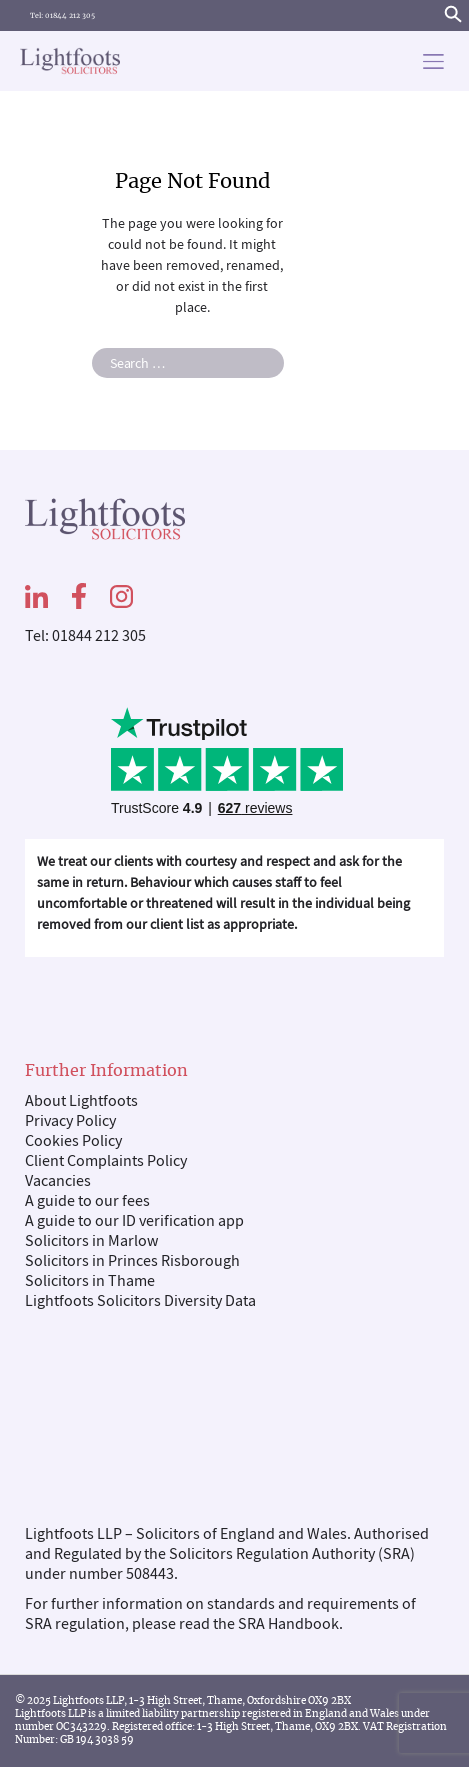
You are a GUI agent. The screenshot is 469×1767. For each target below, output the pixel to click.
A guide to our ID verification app (134, 1221)
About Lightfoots (81, 1101)
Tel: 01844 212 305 (62, 15)
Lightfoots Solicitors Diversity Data (140, 1301)
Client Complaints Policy (106, 1161)
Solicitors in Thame (90, 1281)
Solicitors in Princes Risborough (132, 1261)
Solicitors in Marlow (91, 1241)
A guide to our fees (87, 1201)
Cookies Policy (73, 1141)
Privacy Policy (70, 1121)
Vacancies (58, 1181)
